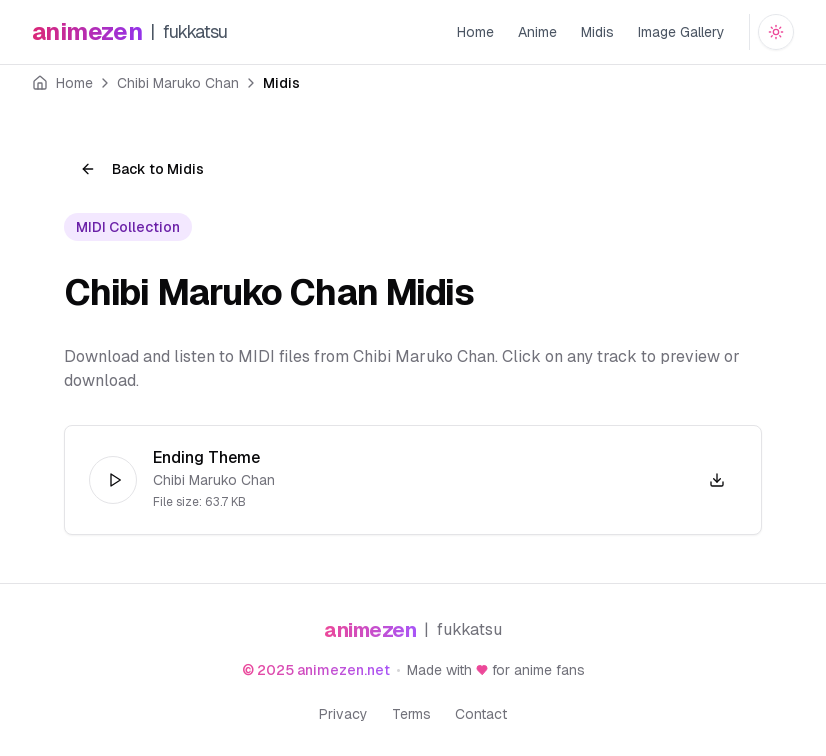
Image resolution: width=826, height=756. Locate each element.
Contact (481, 714)
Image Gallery (681, 32)
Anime (537, 32)
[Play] (113, 480)
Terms (411, 714)
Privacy (343, 714)
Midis (597, 32)
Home (475, 32)
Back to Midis (142, 169)
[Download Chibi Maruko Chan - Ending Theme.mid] (717, 480)
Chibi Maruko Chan (178, 83)
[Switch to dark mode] (776, 32)
